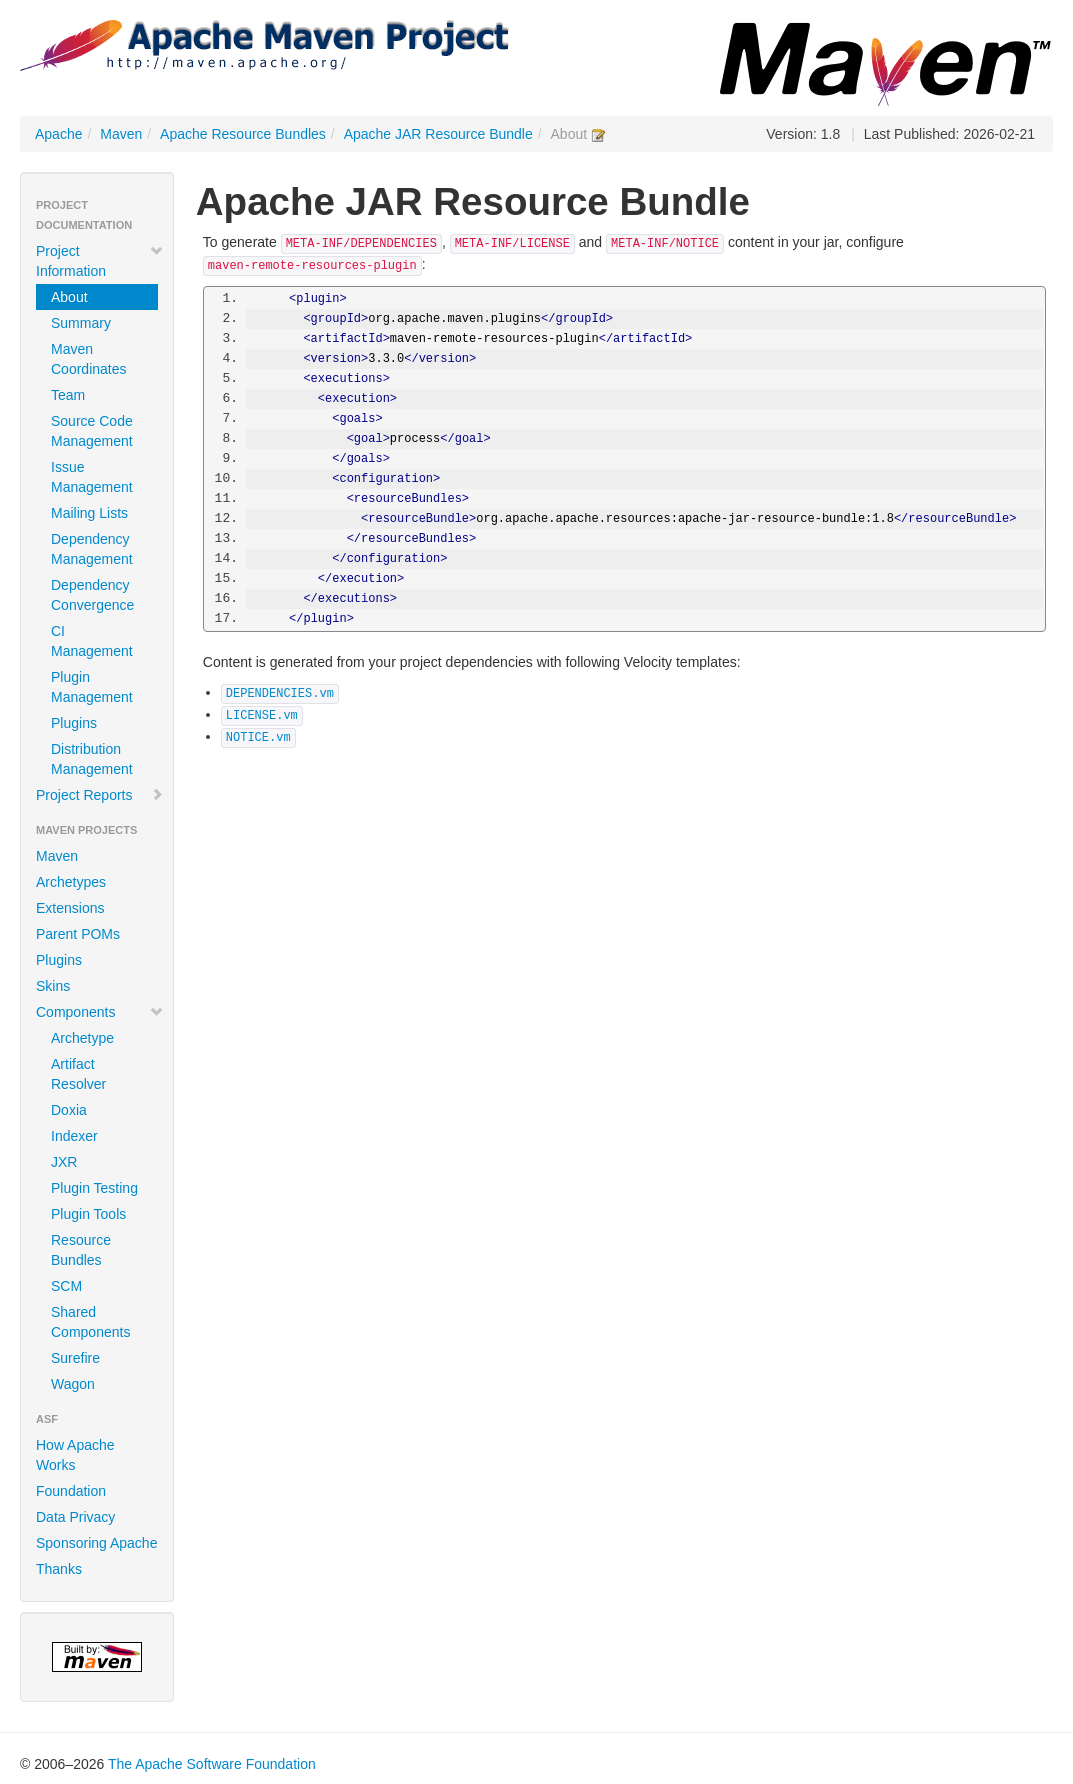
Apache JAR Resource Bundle (438, 134)
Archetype (82, 1038)
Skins (53, 986)
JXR (64, 1162)
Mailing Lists (89, 513)
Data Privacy (75, 1517)
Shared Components (90, 1322)
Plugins (74, 723)
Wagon (73, 1384)
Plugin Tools (88, 1214)
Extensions (70, 908)
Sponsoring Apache (96, 1543)
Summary (81, 323)
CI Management (92, 641)
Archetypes (71, 882)
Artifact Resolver (78, 1074)
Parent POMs (78, 934)
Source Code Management (92, 431)
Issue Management (92, 477)
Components (100, 1012)
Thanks (59, 1569)
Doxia (69, 1110)
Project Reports (100, 795)
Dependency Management (92, 549)
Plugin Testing (94, 1188)
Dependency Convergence (92, 595)
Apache (58, 134)
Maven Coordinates (89, 359)
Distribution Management (92, 759)
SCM (66, 1286)
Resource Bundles (81, 1250)
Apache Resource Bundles (243, 134)
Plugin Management (92, 687)
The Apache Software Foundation (212, 1764)
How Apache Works (75, 1455)
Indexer (74, 1136)
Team (68, 395)
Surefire (75, 1358)
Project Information (100, 261)
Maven (121, 134)
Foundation (71, 1491)
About (69, 297)
